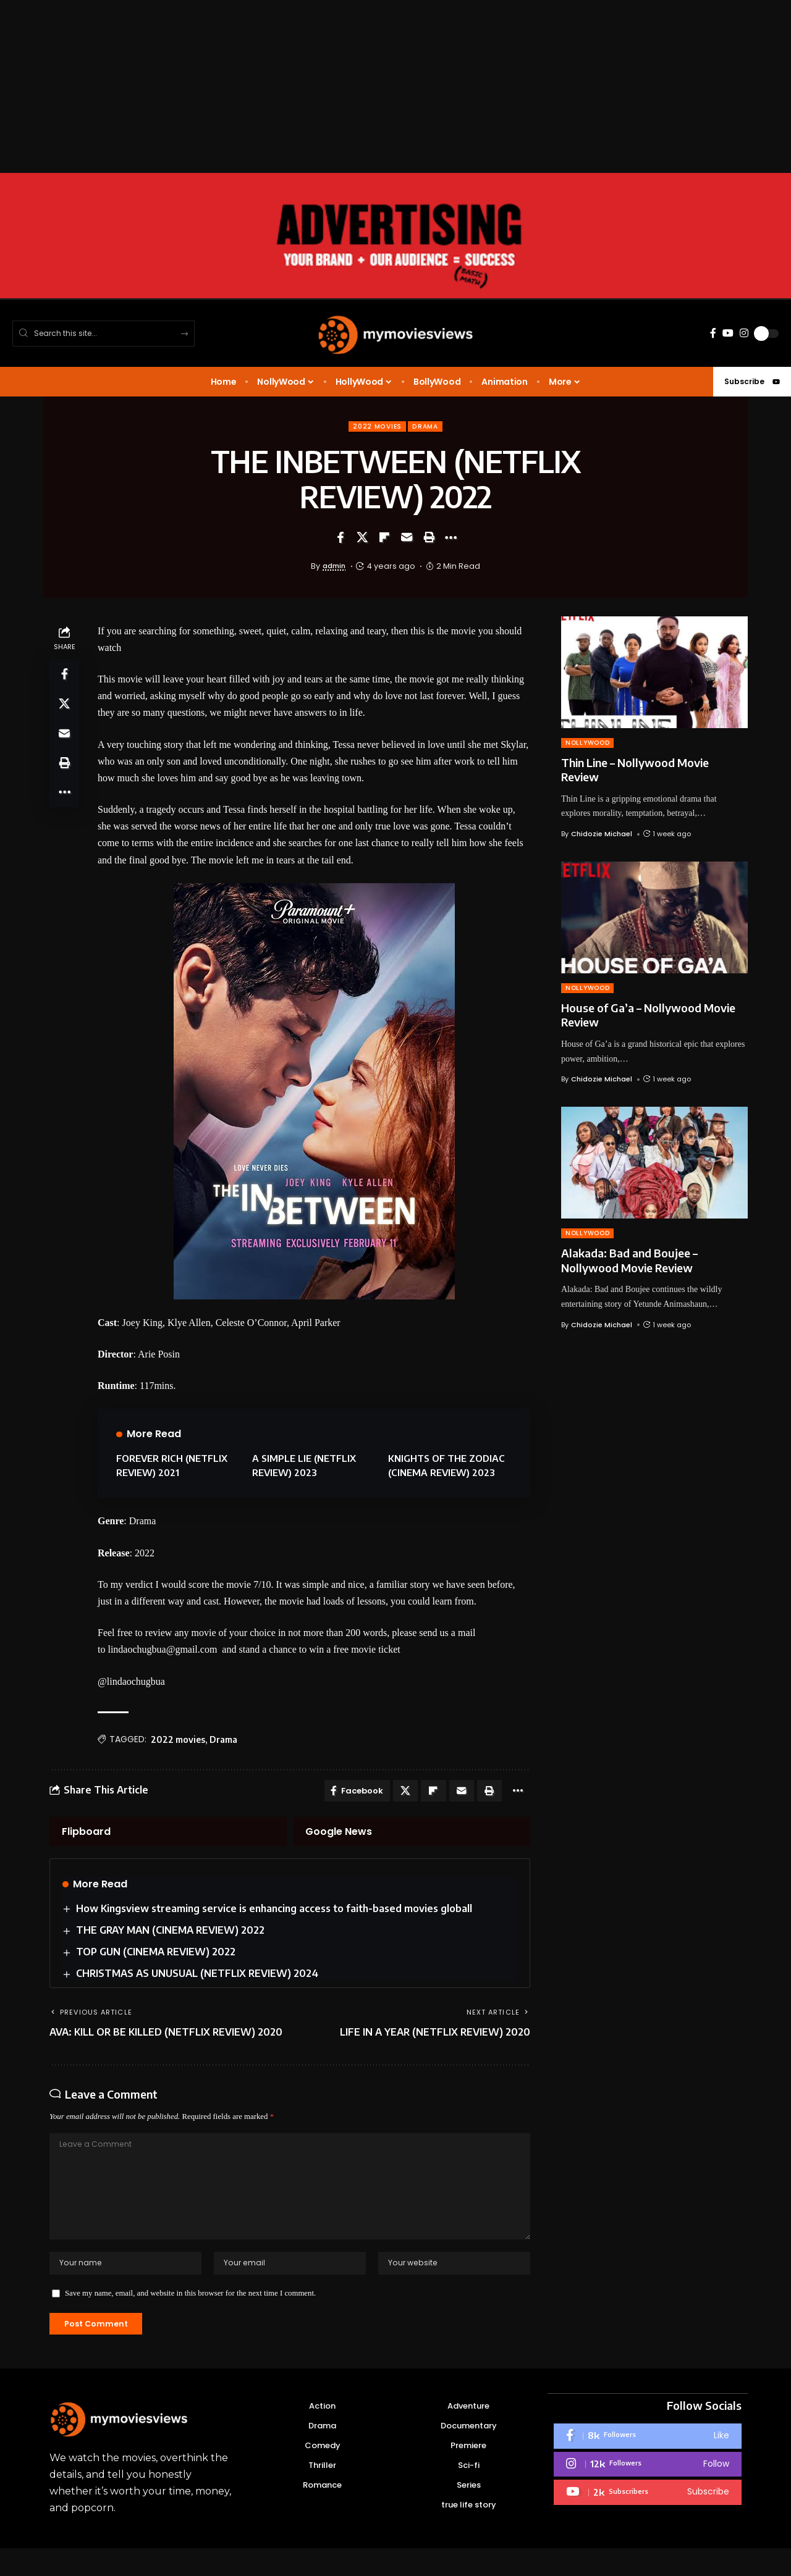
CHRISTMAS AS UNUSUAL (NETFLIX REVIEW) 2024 (198, 1978)
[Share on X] (362, 538)
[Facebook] (713, 333)
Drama (427, 427)
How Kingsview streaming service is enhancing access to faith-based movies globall (275, 1913)
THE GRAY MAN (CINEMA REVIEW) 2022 (171, 1934)
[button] (429, 538)
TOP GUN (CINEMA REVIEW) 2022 (156, 1956)
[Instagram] (744, 333)
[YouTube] (728, 333)
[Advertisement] (371, 86)
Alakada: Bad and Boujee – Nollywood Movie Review (629, 1261)
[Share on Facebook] (340, 538)
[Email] (406, 538)
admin (334, 567)
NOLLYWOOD (587, 744)
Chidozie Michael (601, 835)
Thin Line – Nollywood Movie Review (635, 771)
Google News (338, 1835)
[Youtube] (648, 2520)
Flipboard (86, 1835)
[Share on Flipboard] (384, 538)
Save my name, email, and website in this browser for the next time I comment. (190, 2318)
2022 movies (376, 427)
